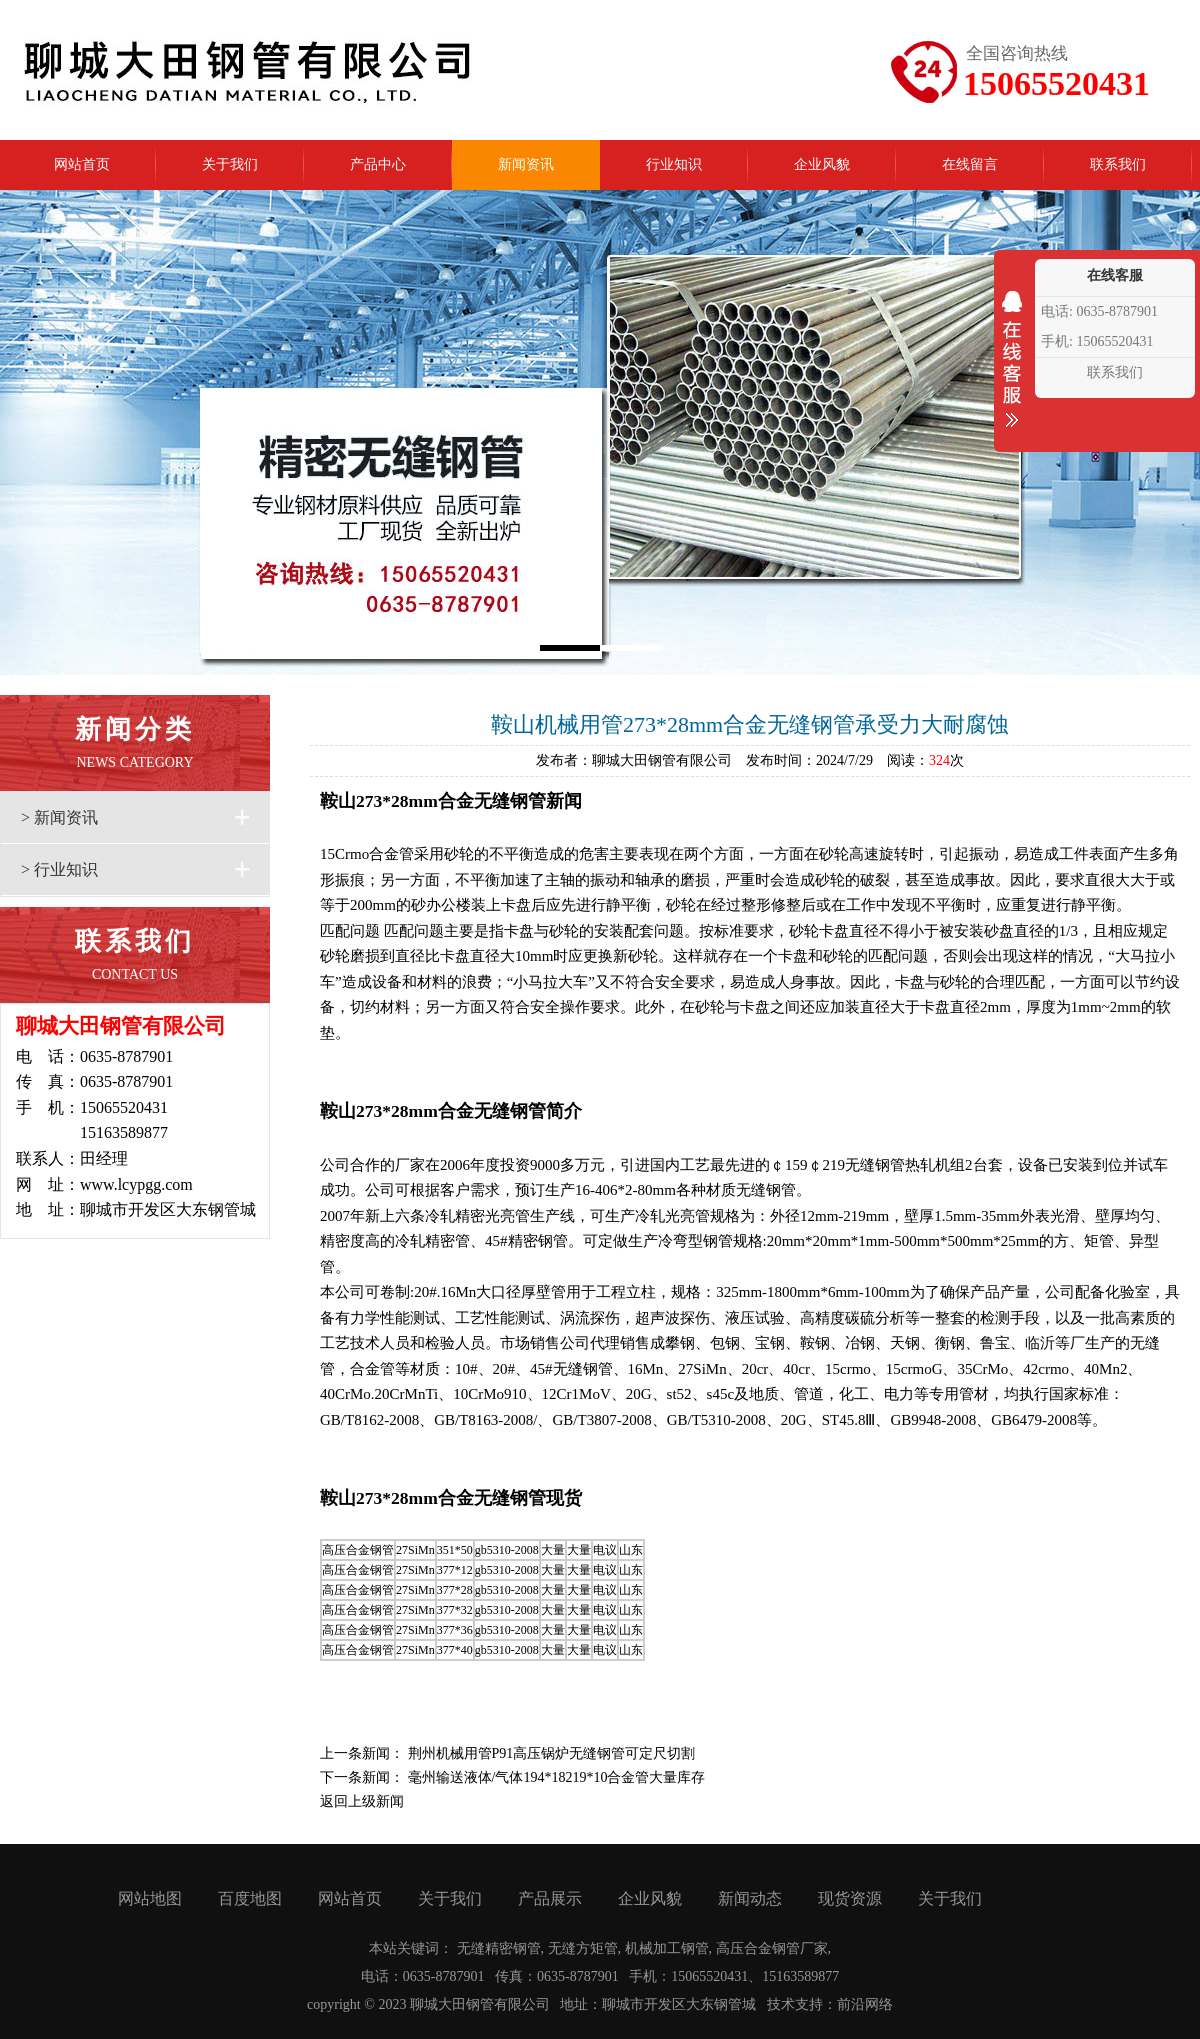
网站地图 (150, 1898)
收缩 (1012, 372)
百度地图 (250, 1898)
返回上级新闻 (362, 1801)
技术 (781, 2004)
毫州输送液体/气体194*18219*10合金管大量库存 (557, 1777)
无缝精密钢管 (499, 1948)
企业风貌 (650, 1898)
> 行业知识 (59, 869)
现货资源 (850, 1898)
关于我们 (450, 1898)
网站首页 (350, 1898)
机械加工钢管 (667, 1948)
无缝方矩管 (583, 1948)
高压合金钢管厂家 (772, 1948)
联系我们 (1115, 372)
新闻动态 (750, 1898)
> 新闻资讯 (59, 817)
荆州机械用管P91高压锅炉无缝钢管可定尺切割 (552, 1753)
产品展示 (550, 1898)
